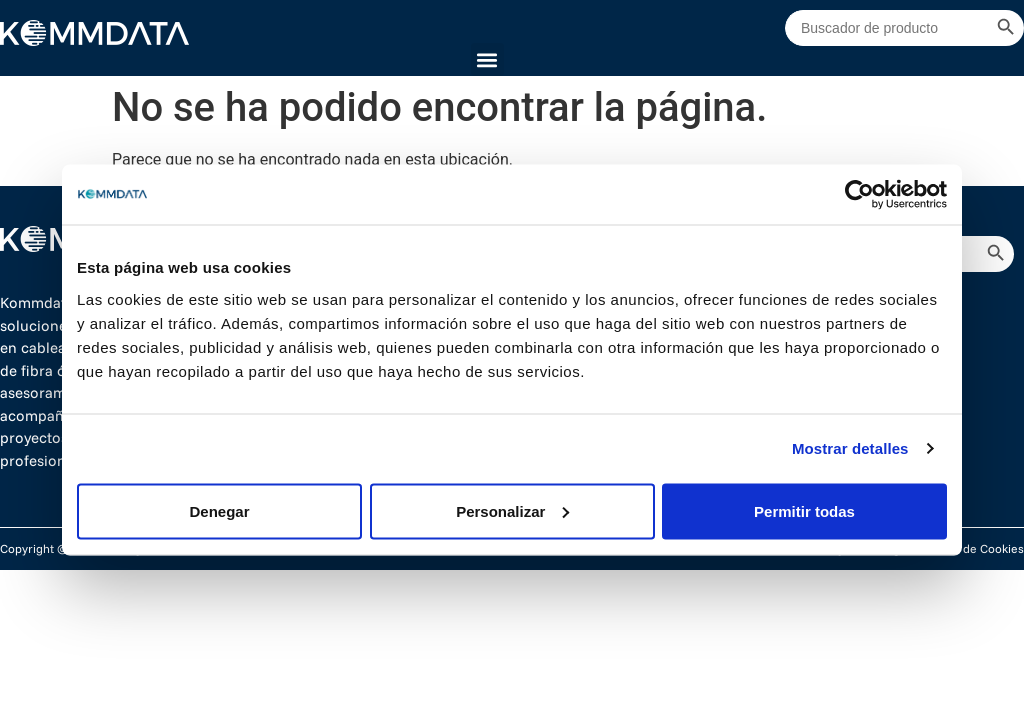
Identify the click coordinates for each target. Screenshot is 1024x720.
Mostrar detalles (850, 448)
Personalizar (512, 510)
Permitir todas (804, 510)
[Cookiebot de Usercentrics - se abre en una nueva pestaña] (859, 195)
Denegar (219, 510)
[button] (487, 59)
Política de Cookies (972, 548)
